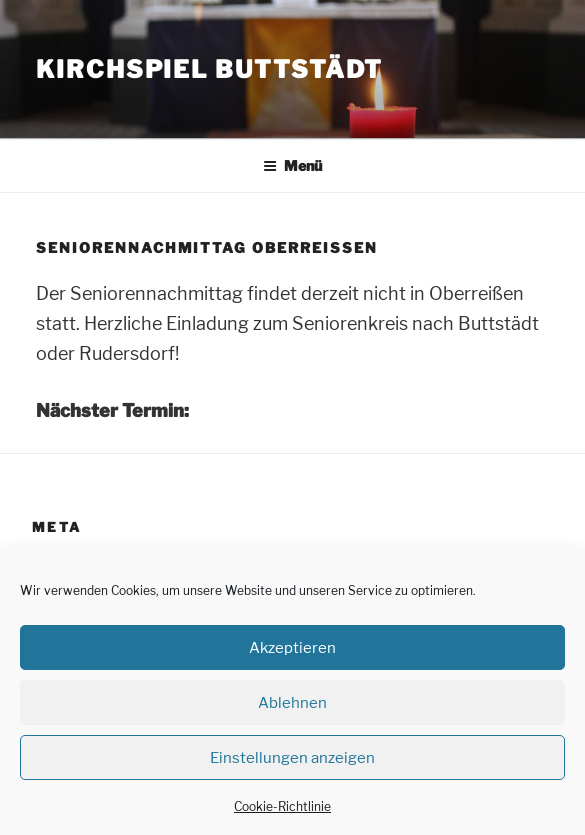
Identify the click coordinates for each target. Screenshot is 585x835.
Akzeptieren (292, 648)
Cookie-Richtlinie (282, 806)
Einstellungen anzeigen (292, 758)
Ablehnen (292, 703)
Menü (292, 165)
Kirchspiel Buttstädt (209, 69)
